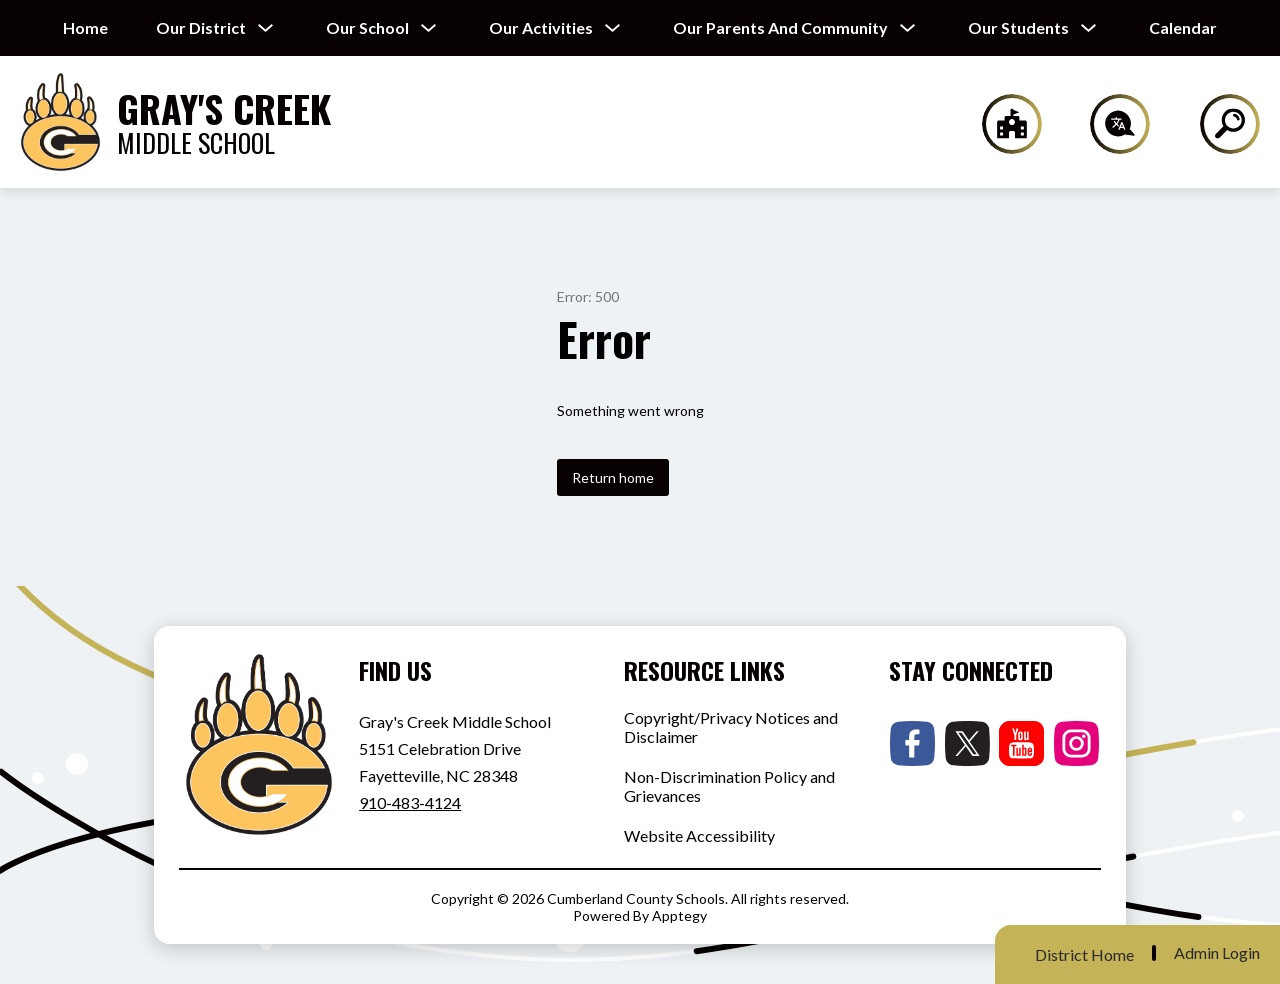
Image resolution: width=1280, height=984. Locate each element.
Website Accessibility (699, 835)
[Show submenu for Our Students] (1018, 28)
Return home (613, 477)
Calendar (1183, 27)
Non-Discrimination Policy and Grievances (729, 786)
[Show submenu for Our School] (367, 28)
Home (85, 27)
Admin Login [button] (1217, 953)
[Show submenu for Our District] (201, 28)
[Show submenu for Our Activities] (541, 28)
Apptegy (679, 915)
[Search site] (1217, 124)
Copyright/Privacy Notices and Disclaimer (731, 727)
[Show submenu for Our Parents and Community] (780, 28)
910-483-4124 (410, 802)
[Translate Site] (1108, 124)
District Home (1084, 954)
